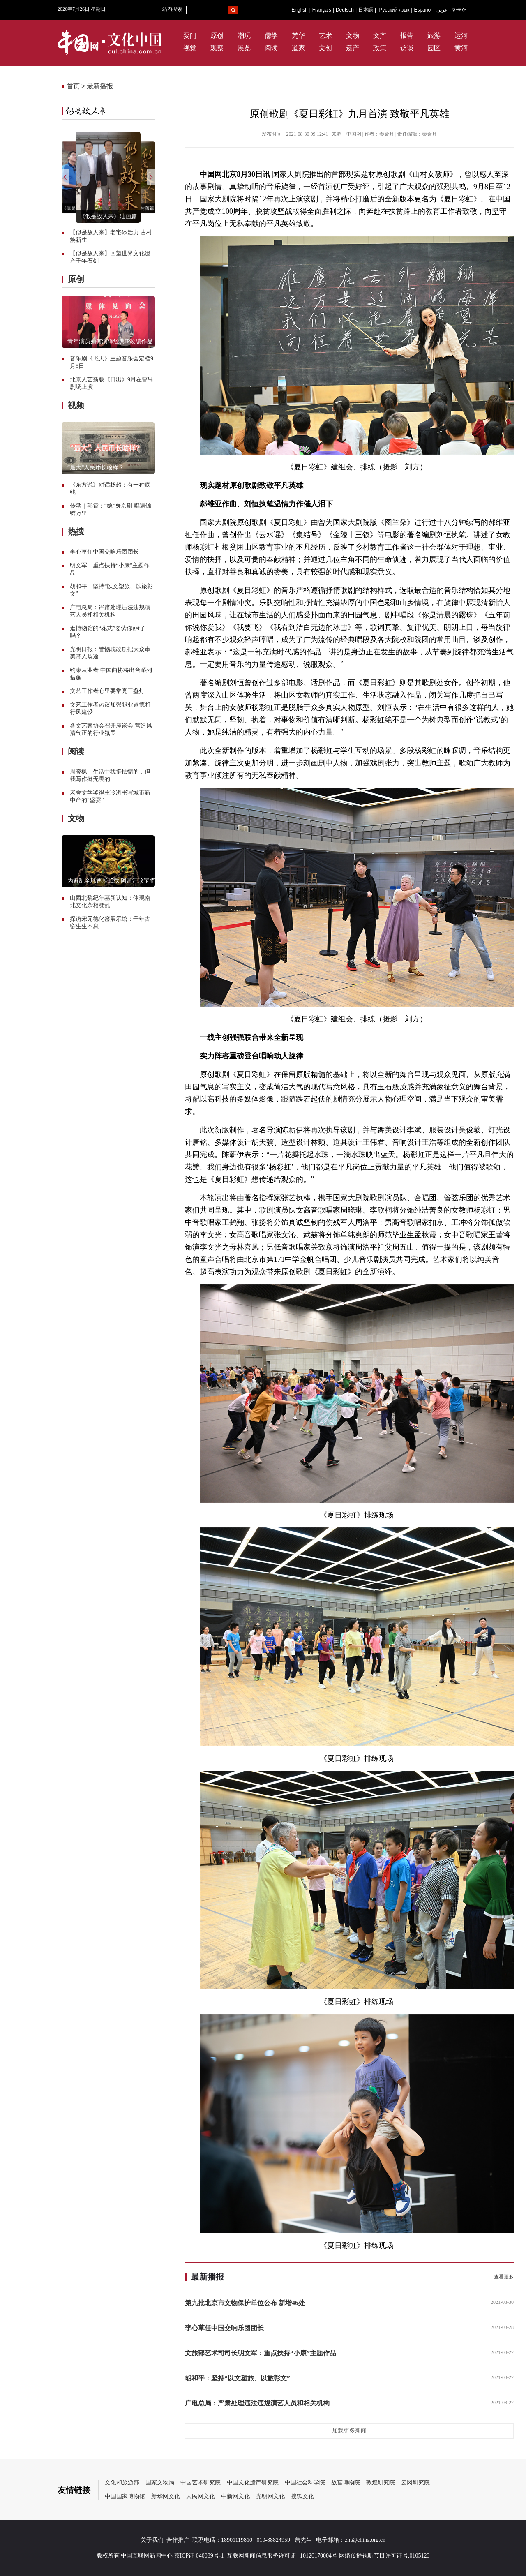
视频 (76, 405)
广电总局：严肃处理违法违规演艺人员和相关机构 (257, 2403)
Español (422, 10)
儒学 (271, 35)
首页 (73, 86)
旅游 (434, 35)
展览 (244, 47)
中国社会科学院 (305, 2482)
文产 (379, 35)
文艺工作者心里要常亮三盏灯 (107, 691)
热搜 (76, 531)
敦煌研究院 (380, 2482)
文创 (325, 47)
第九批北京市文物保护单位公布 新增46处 (245, 2302)
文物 (352, 35)
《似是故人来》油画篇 (108, 216)
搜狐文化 (302, 2496)
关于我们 (152, 2540)
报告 (406, 35)
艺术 (325, 35)
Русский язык (394, 10)
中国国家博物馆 (125, 2496)
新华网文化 (165, 2496)
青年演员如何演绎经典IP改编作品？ (113, 341)
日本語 (365, 10)
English (299, 10)
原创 (217, 35)
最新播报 (100, 86)
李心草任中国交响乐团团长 (104, 552)
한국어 (459, 10)
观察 (217, 47)
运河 (461, 35)
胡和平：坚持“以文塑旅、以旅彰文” (237, 2378)
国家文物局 (159, 2482)
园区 (434, 47)
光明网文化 (270, 2496)
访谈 (406, 47)
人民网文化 (200, 2496)
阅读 (271, 47)
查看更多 (504, 2277)
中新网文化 (235, 2496)
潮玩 (244, 35)
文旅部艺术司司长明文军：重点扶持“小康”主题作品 (260, 2353)
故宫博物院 (345, 2482)
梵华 (298, 35)
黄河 (461, 47)
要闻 (189, 35)
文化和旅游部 (122, 2482)
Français (321, 10)
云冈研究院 (415, 2482)
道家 (298, 47)
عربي (442, 10)
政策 (379, 47)
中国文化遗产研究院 (253, 2482)
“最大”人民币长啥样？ (95, 467)
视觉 (189, 47)
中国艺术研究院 (200, 2482)
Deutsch (345, 10)
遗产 (352, 47)
